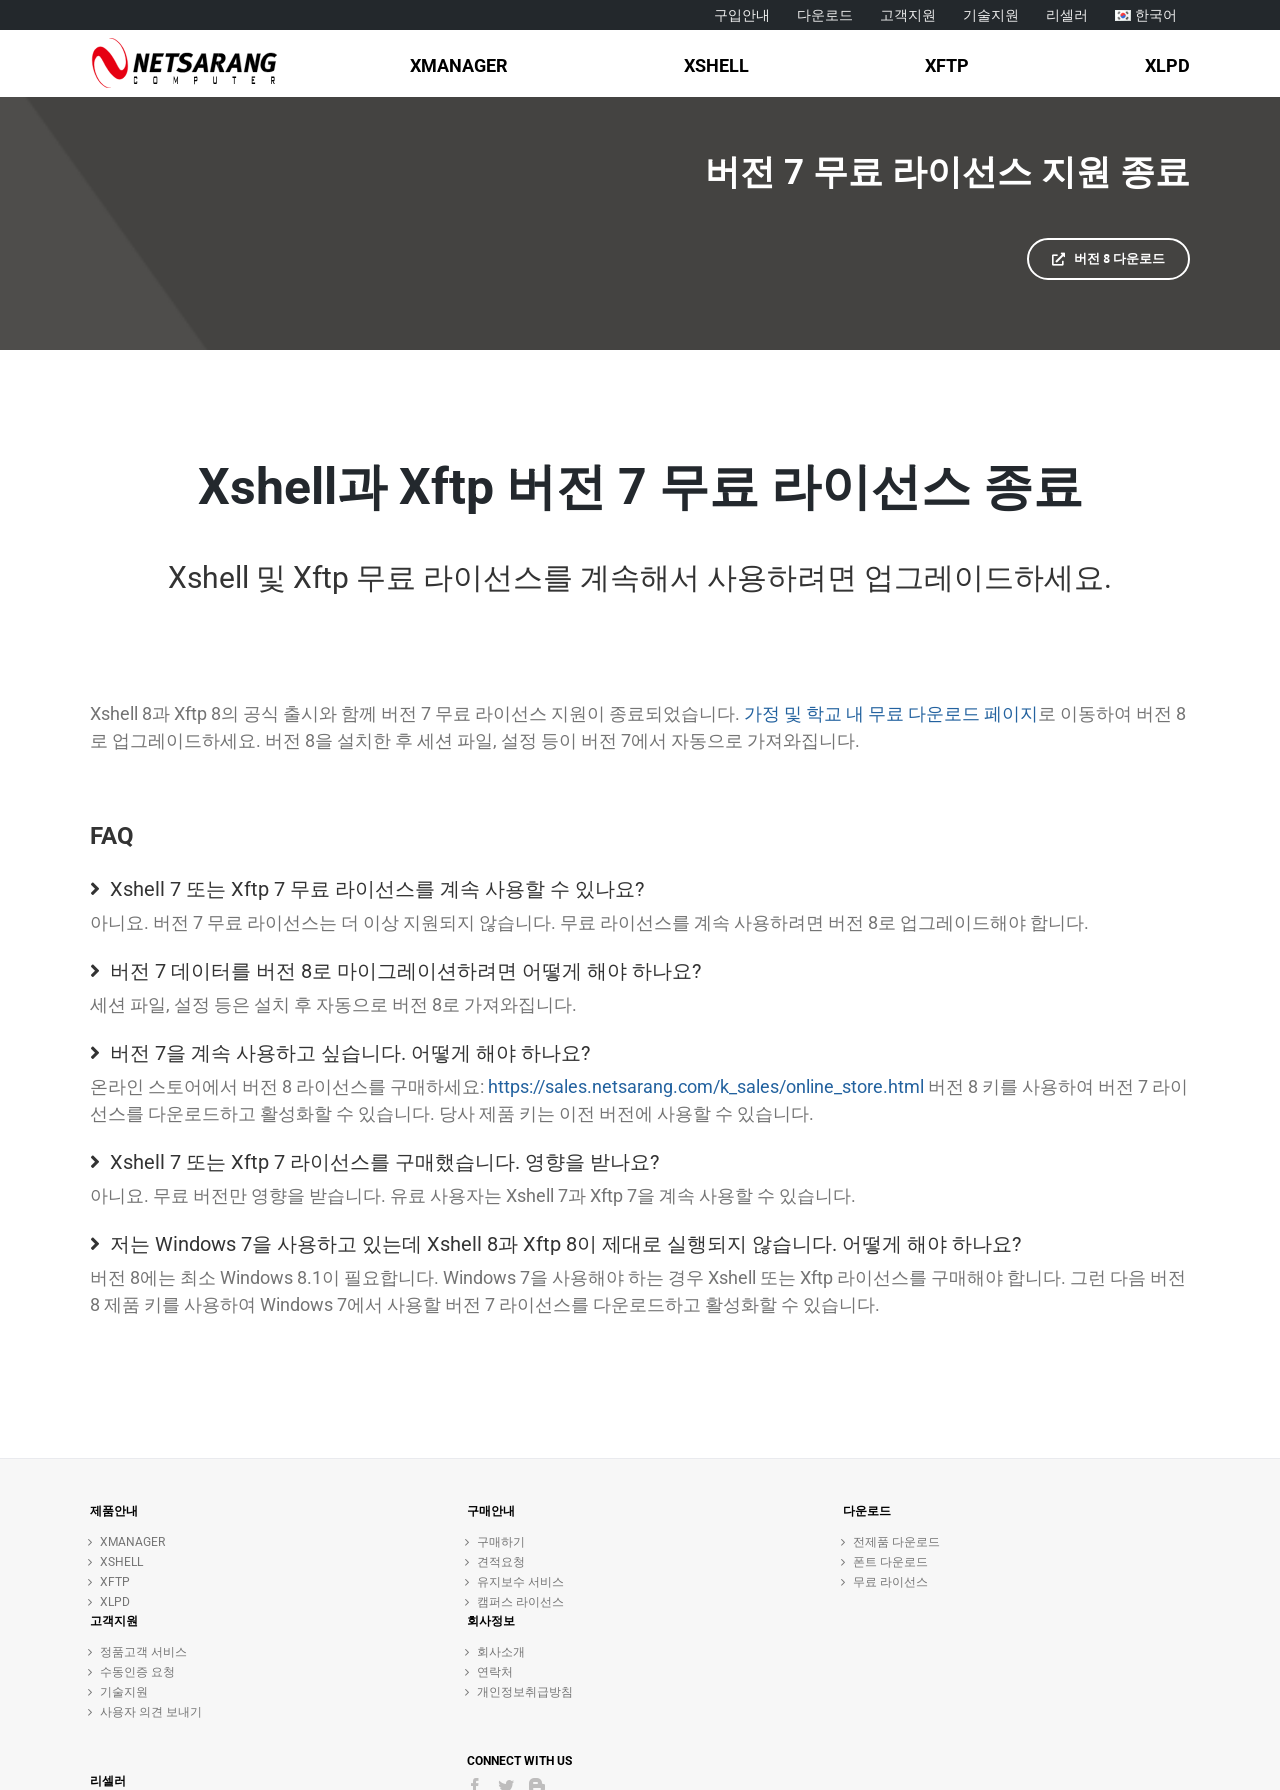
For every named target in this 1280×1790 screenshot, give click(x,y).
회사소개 (501, 1652)
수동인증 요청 (137, 1672)
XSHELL (121, 1562)
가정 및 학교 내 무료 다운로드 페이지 (891, 713)
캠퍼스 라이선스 (520, 1602)
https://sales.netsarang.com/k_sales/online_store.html (706, 1086)
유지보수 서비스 (520, 1582)
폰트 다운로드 (890, 1562)
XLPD (115, 1602)
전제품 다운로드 (896, 1542)
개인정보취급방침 (525, 1692)
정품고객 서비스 (143, 1652)
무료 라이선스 (890, 1582)
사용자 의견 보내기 (151, 1712)
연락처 (495, 1672)
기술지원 (124, 1692)
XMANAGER (132, 1542)
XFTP (115, 1582)
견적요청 (501, 1562)
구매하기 (501, 1542)
